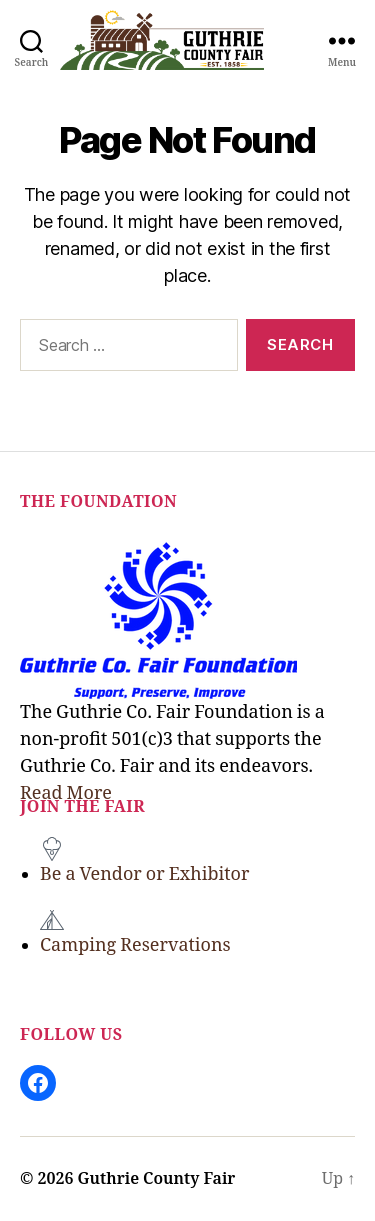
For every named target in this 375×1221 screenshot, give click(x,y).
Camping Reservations (135, 945)
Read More (66, 793)
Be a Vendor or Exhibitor (144, 874)
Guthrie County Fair (157, 1179)
